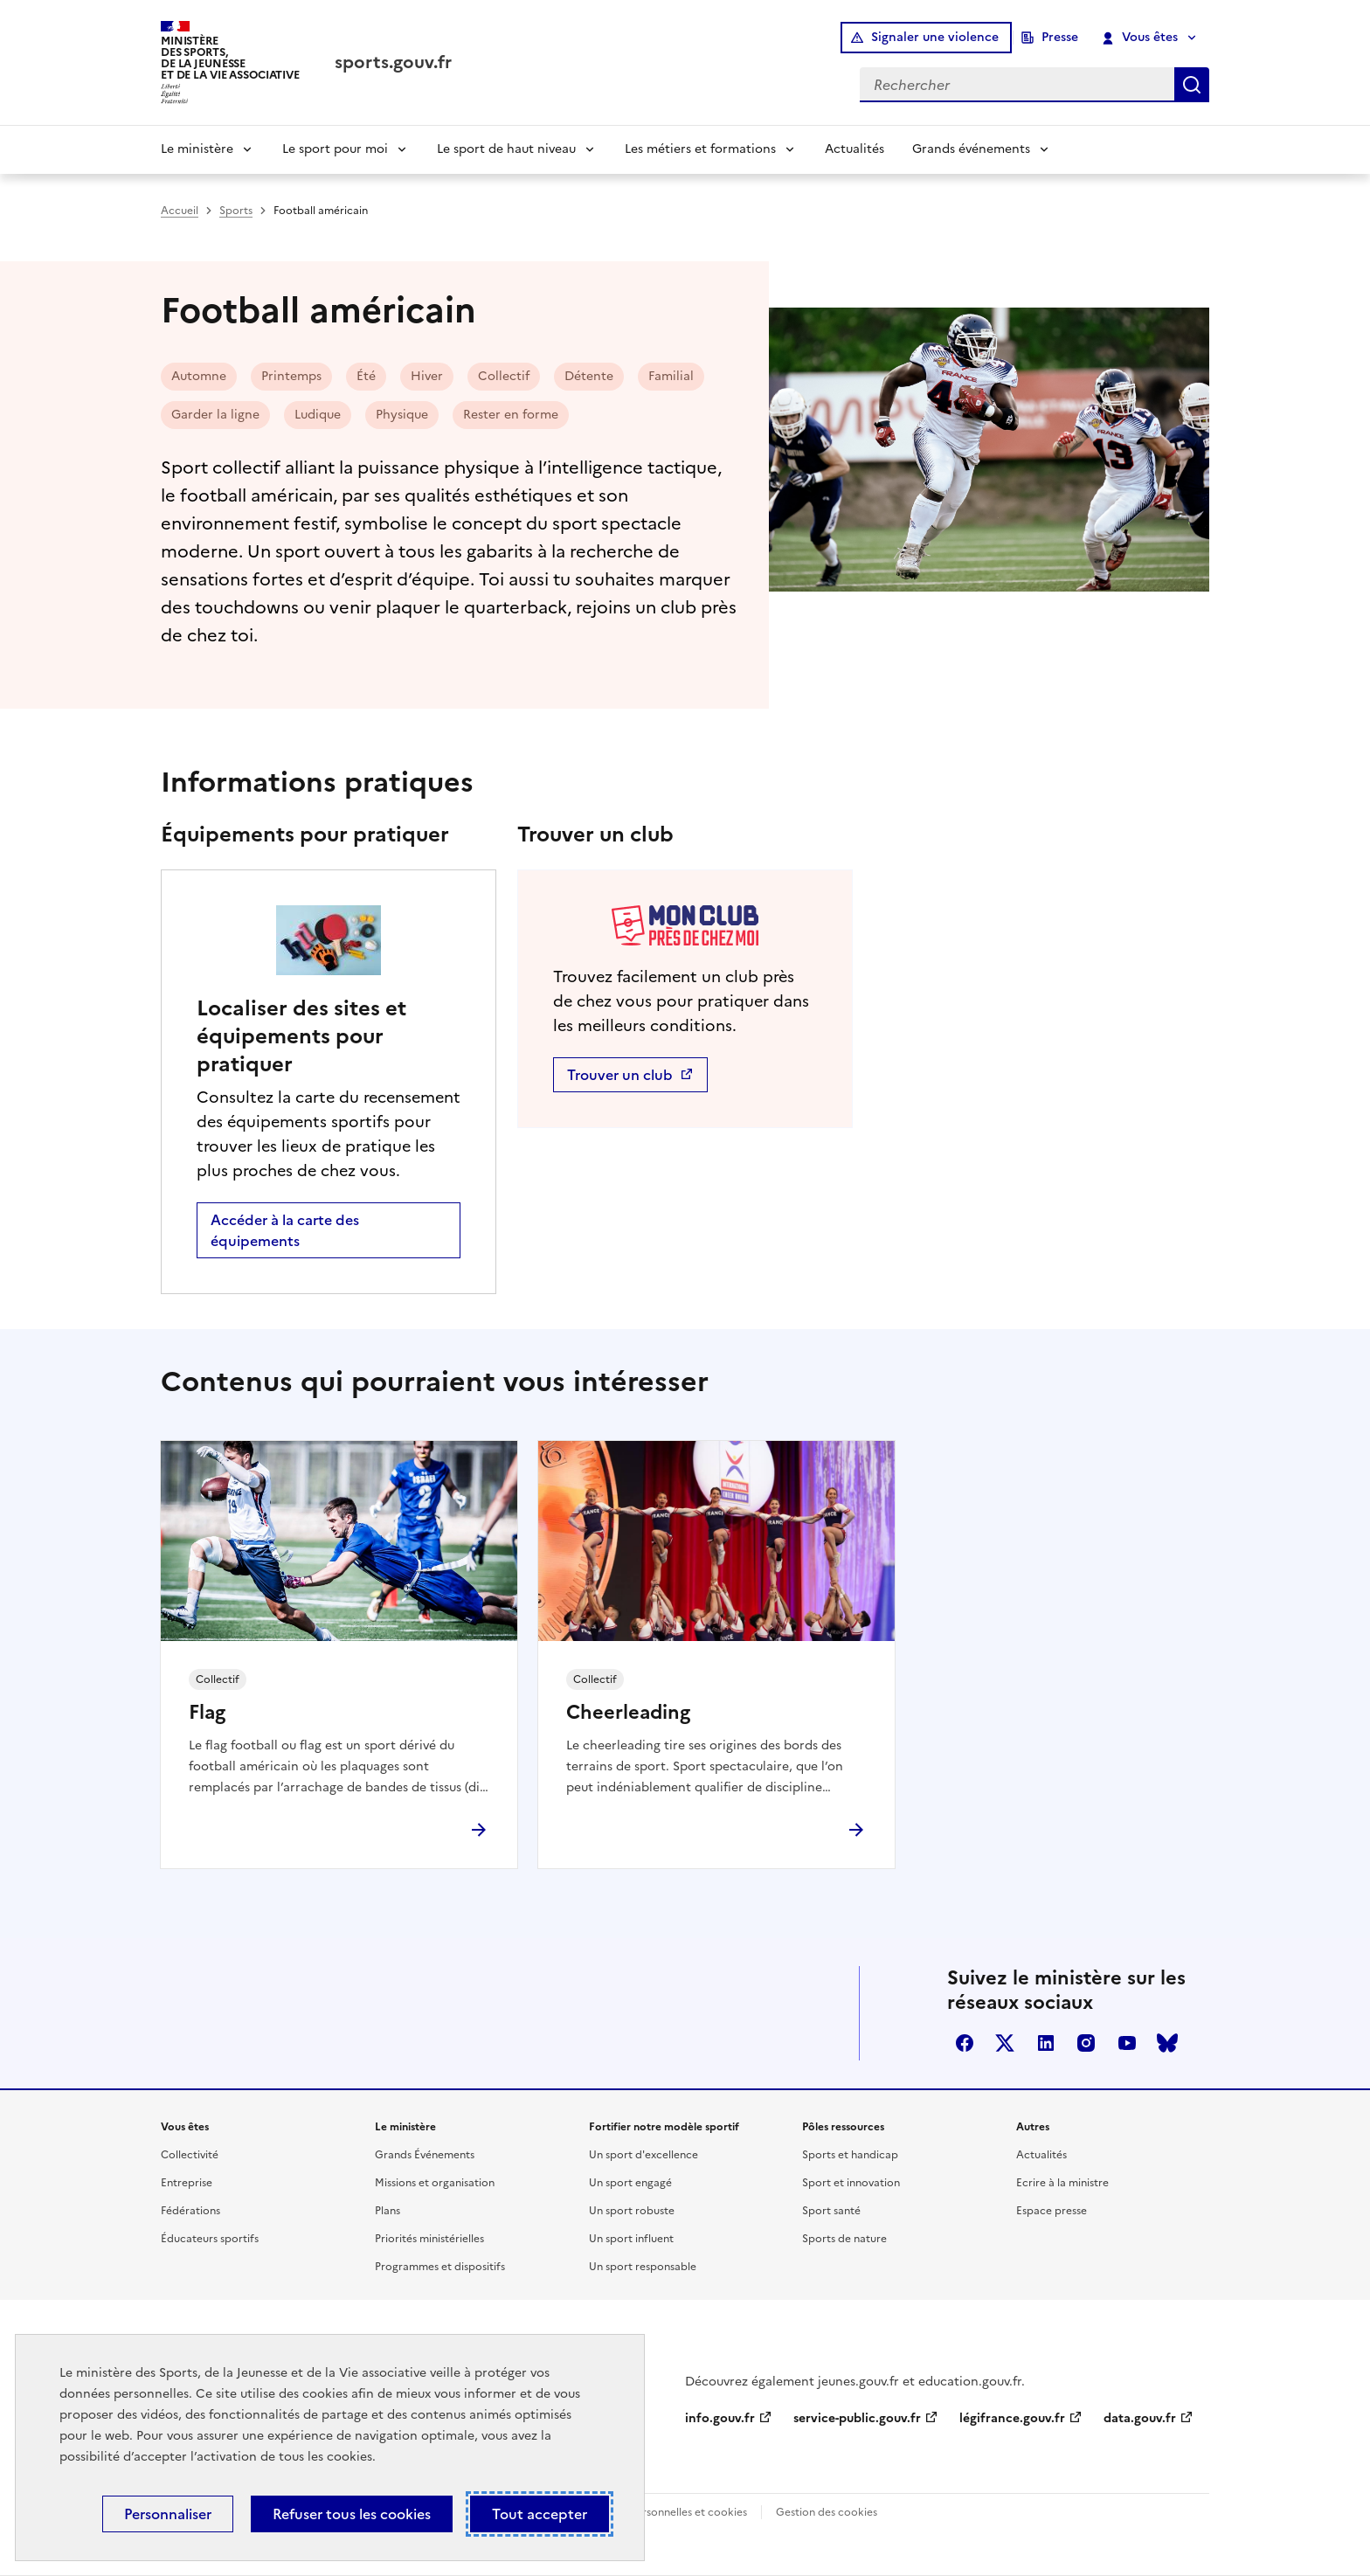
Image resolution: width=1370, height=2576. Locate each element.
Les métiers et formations (700, 149)
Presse (1059, 37)
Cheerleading (628, 1712)
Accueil (179, 210)
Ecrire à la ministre (1062, 2183)
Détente (588, 376)
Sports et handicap (850, 2155)
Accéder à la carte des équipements (285, 1230)
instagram (1086, 2042)
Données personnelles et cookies (664, 2512)
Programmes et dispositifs (440, 2267)
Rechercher (1191, 84)
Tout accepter (539, 2513)
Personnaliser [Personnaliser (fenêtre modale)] (167, 2513)
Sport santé (831, 2211)
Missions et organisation (435, 2183)
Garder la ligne (215, 414)
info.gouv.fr (720, 2418)
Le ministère (197, 149)
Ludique (317, 414)
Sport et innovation (851, 2183)
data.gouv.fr (1140, 2418)
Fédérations (190, 2211)
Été (366, 376)
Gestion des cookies (826, 2512)
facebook (964, 2042)
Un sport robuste (632, 2211)
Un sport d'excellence (643, 2155)
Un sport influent (631, 2239)
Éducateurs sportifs (210, 2239)
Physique (402, 414)
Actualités (854, 149)
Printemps (291, 376)
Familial (671, 376)
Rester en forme (510, 414)
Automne (198, 376)
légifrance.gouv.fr (1012, 2418)
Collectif (503, 376)
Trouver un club (621, 1074)
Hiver (427, 376)
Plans (387, 2211)
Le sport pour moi (335, 149)
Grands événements (971, 149)
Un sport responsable (642, 2267)
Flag (207, 1712)
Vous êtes (1141, 37)
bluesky (1167, 2042)
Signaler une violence (935, 37)
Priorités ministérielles (429, 2239)
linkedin (1045, 2042)
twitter (1004, 2042)
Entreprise (186, 2183)
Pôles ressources (843, 2127)
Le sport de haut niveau (506, 149)
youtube (1127, 2042)
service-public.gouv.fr (857, 2418)
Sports (236, 210)
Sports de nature (844, 2239)
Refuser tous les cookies (352, 2513)
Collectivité (189, 2155)
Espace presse (1051, 2211)
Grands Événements (424, 2155)
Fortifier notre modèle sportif (664, 2127)
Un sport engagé (630, 2183)
